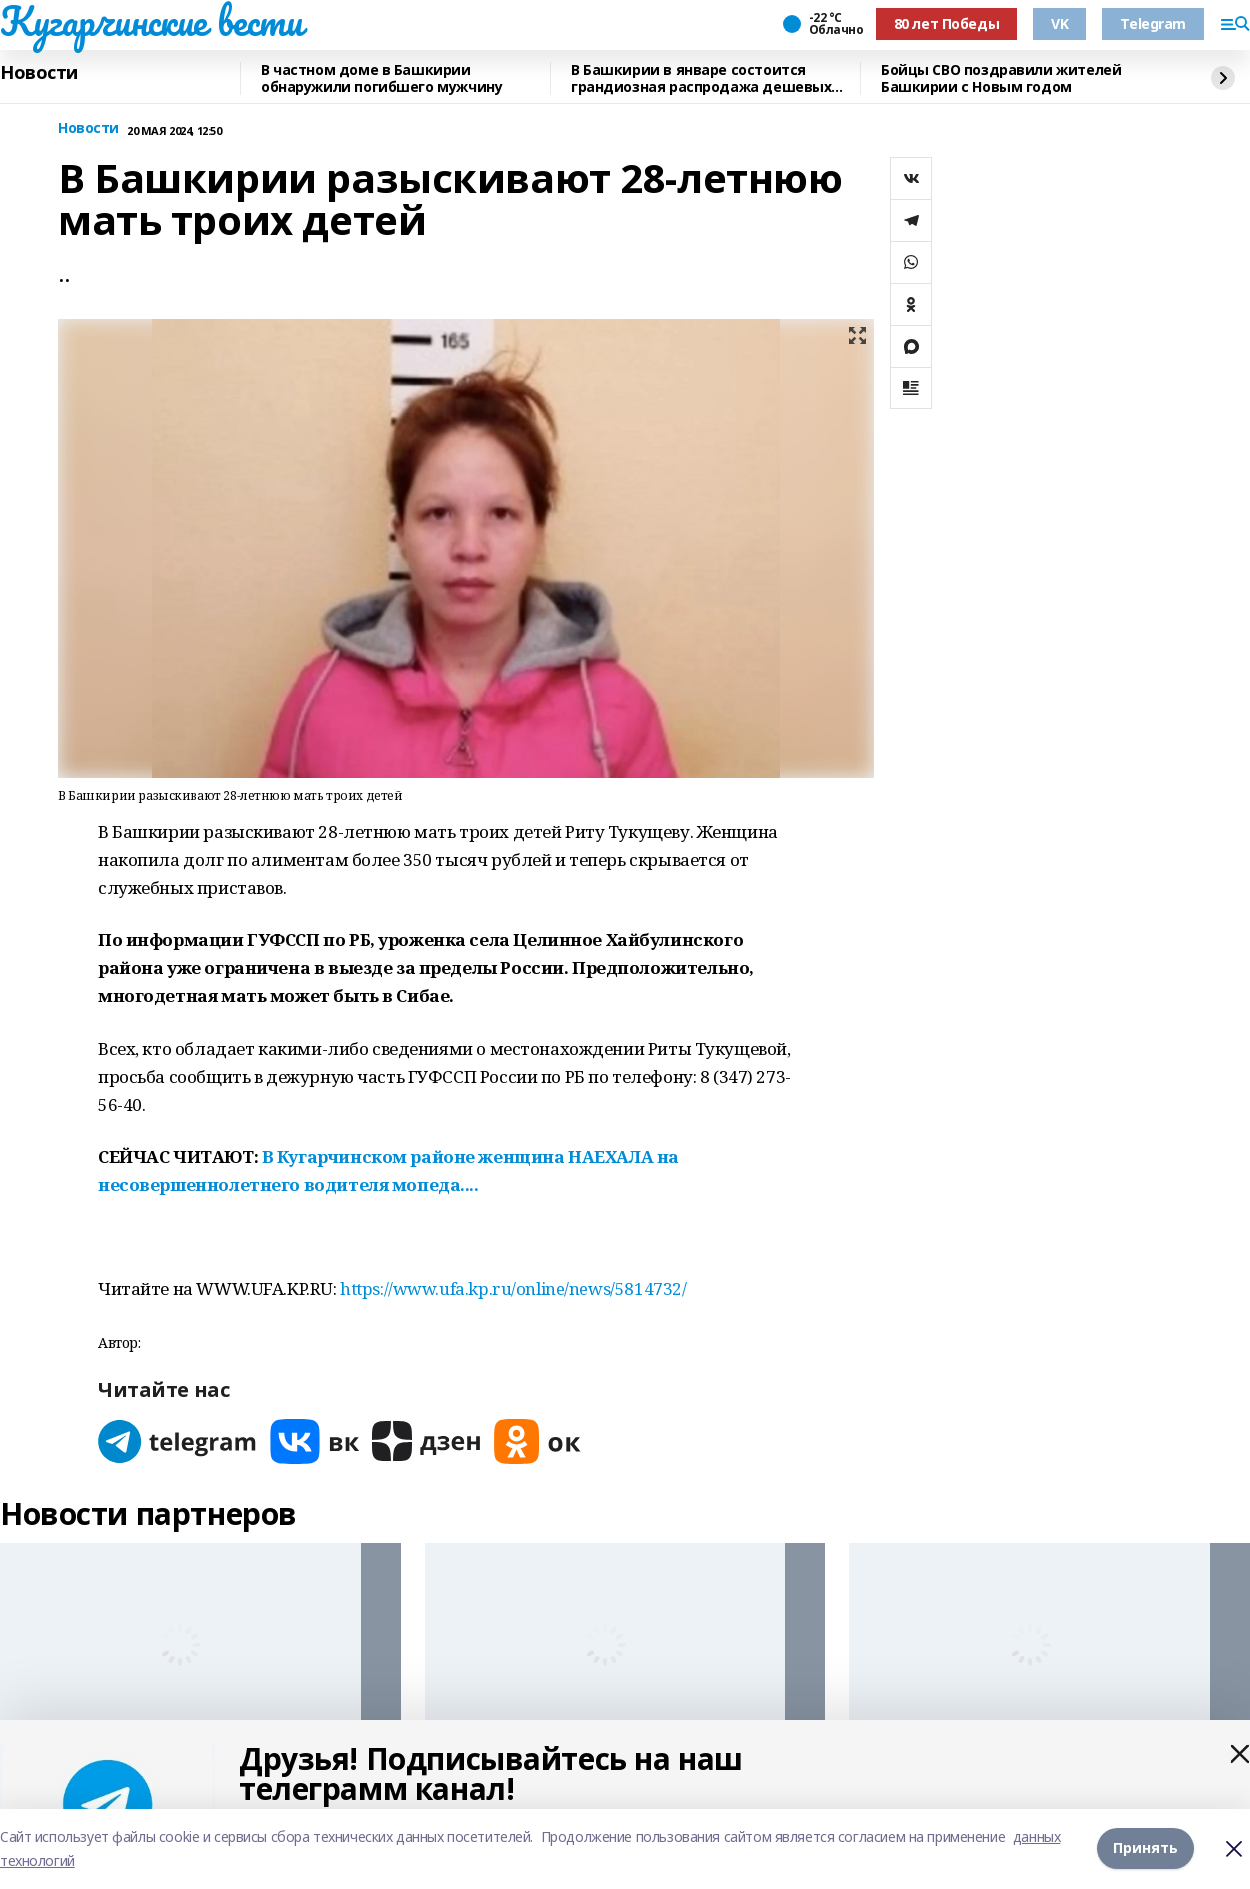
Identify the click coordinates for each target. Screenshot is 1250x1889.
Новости (39, 73)
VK (1059, 23)
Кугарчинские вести (151, 21)
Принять (1145, 1848)
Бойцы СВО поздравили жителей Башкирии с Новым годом (1001, 78)
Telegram (1153, 23)
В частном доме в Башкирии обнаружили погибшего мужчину (381, 78)
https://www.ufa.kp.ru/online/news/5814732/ (513, 1288)
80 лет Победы (947, 23)
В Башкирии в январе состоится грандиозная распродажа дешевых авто (701, 78)
